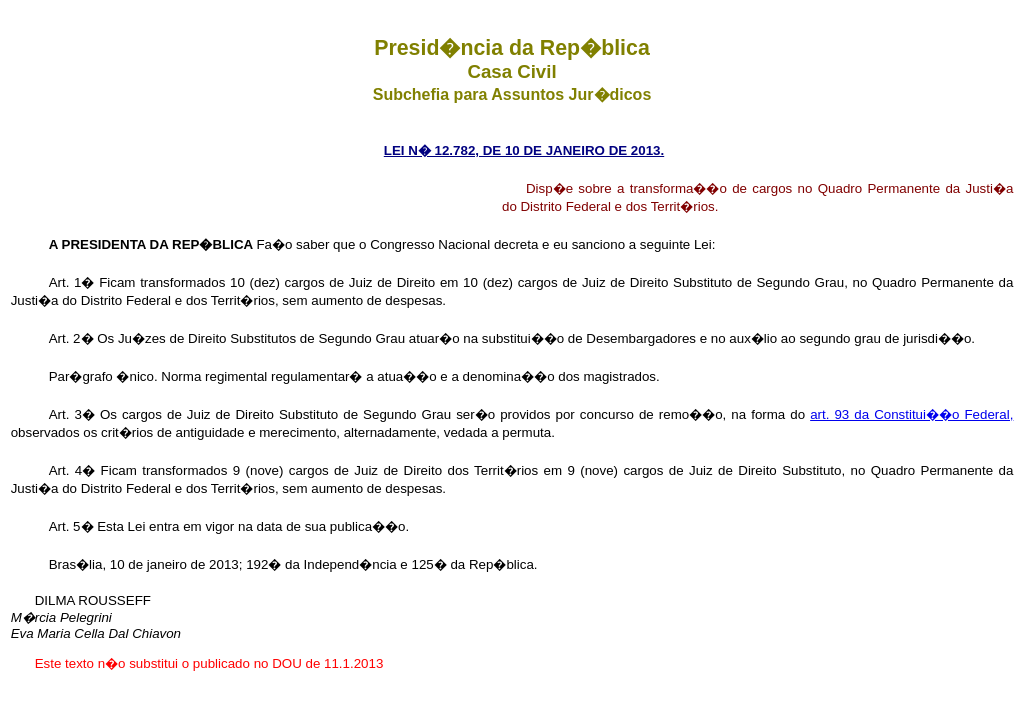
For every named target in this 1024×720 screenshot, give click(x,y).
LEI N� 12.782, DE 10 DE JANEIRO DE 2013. (524, 150)
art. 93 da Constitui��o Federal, (911, 414)
